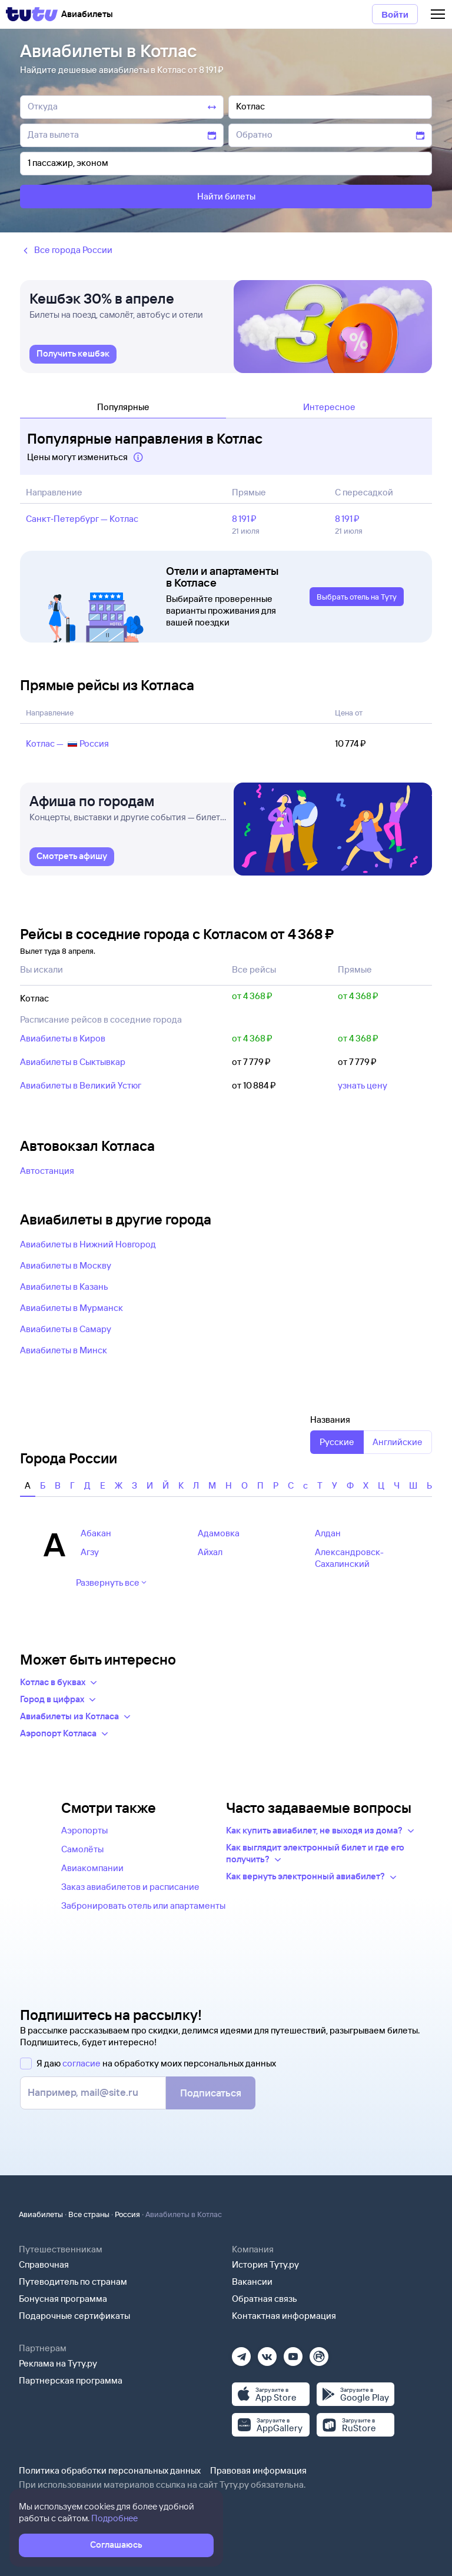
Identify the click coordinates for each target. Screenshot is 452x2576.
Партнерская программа (70, 2380)
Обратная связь (264, 2298)
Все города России (66, 250)
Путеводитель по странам (73, 2281)
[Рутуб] (319, 2352)
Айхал (210, 1551)
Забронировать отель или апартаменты (143, 1905)
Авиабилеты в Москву (65, 1265)
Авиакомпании (92, 1867)
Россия (127, 2214)
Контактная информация (284, 2315)
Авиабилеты (41, 2214)
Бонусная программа (63, 2298)
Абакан (96, 1533)
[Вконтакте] (267, 2352)
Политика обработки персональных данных (110, 2470)
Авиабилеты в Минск (63, 1350)
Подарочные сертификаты (74, 2315)
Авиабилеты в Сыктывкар (72, 1061)
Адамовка (219, 1533)
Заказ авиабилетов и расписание (130, 1886)
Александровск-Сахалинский (349, 1557)
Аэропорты (84, 1830)
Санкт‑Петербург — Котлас (82, 518)
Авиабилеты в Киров (62, 1038)
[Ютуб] (293, 2352)
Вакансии (252, 2281)
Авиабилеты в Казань (64, 1286)
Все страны (88, 2214)
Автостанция (47, 1170)
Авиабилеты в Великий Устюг (80, 1085)
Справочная (44, 2264)
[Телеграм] (241, 2352)
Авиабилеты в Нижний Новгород (88, 1244)
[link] (73, 354)
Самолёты (82, 1849)
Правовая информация (258, 2470)
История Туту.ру (265, 2264)
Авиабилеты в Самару (65, 1328)
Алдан (328, 1533)
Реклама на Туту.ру (58, 2363)
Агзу (90, 1551)
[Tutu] (32, 14)
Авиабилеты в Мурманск (71, 1307)
